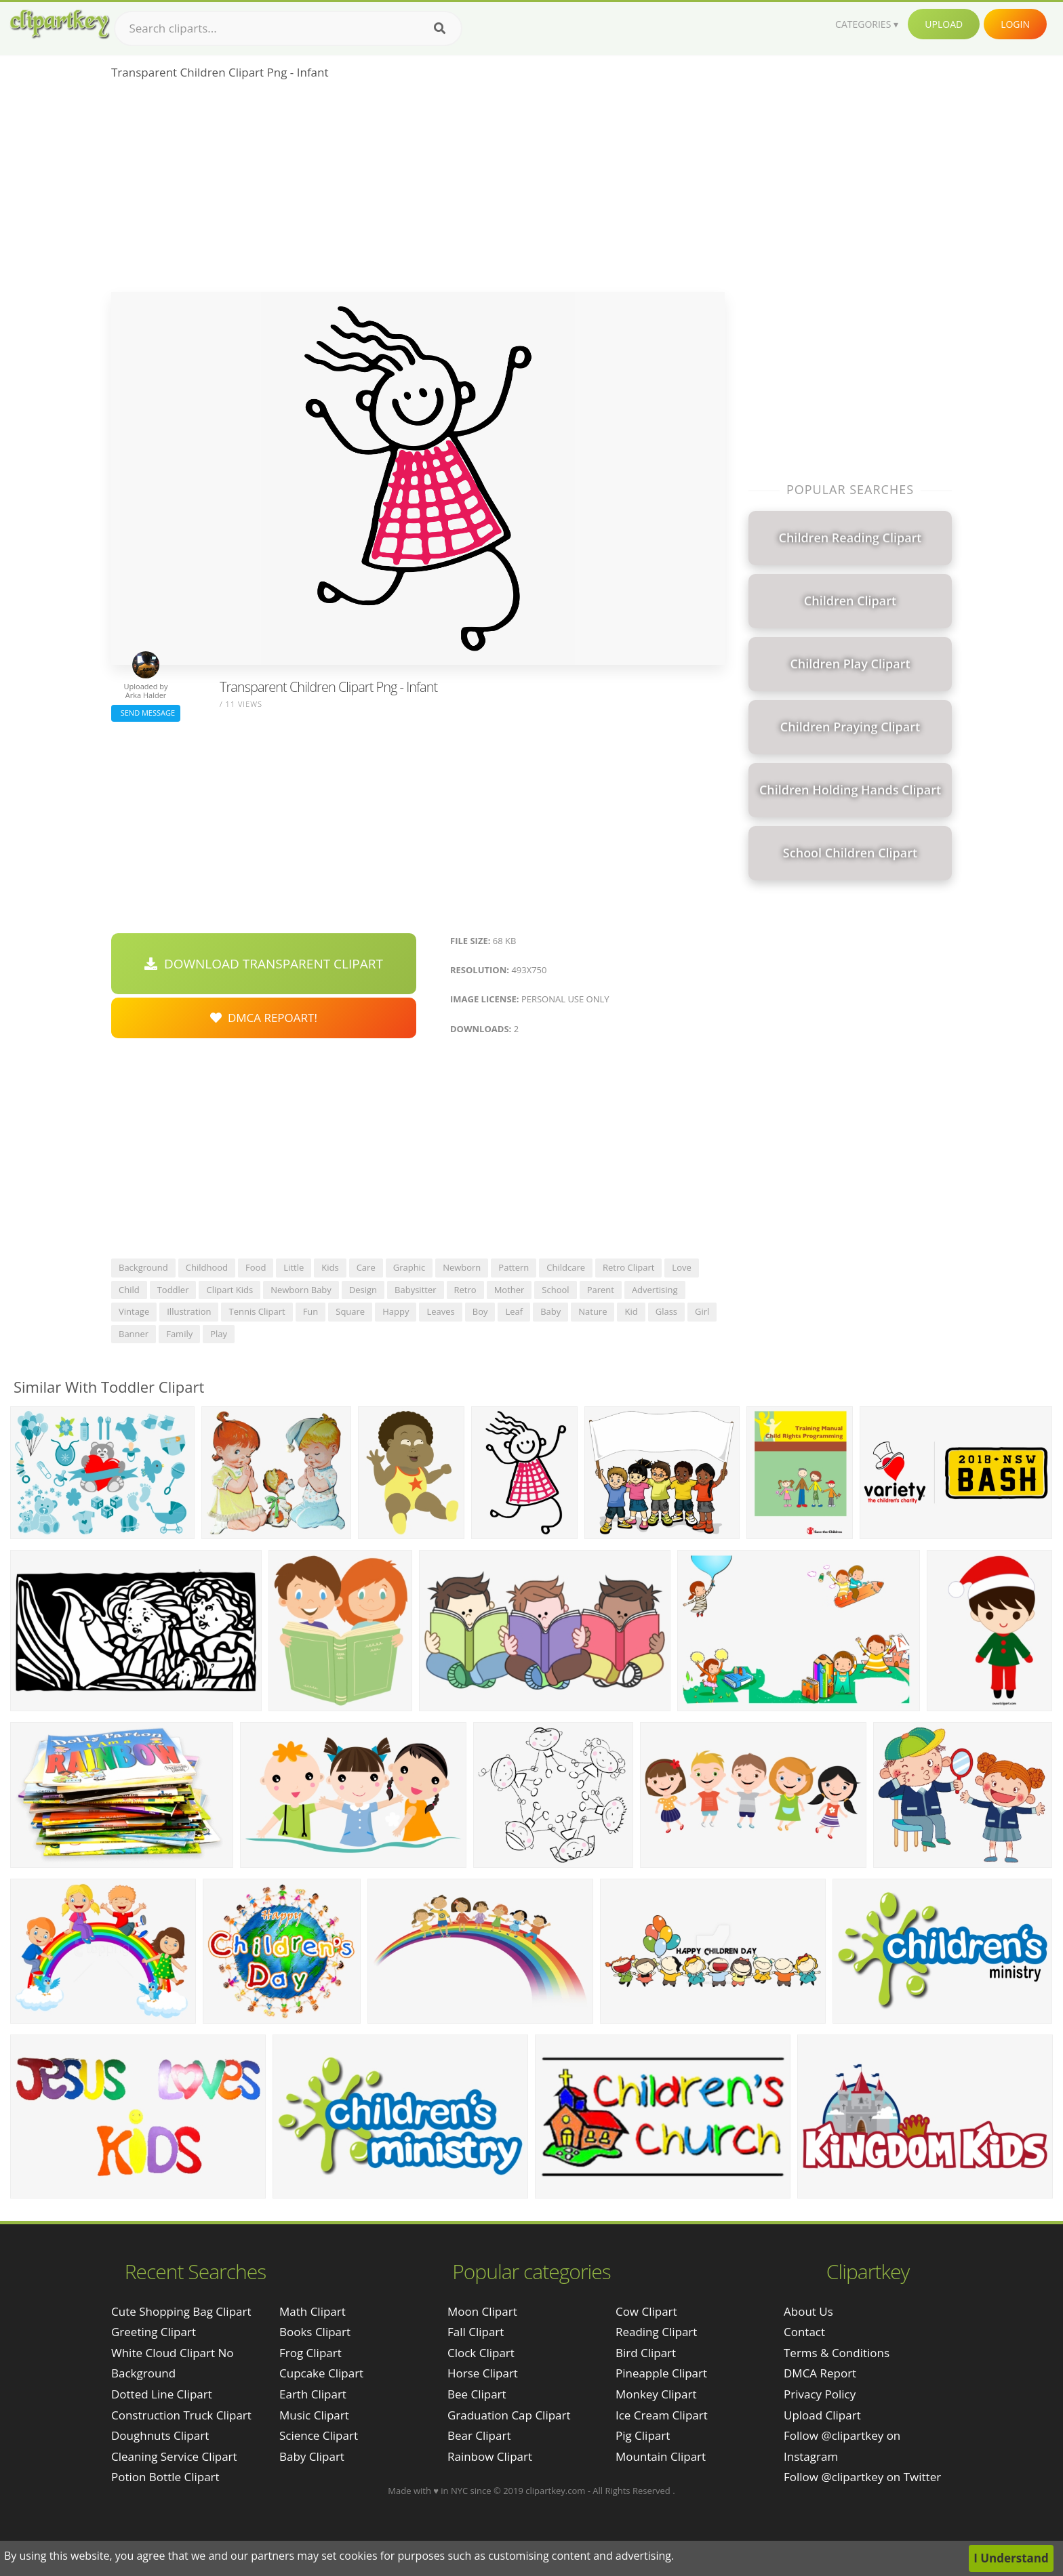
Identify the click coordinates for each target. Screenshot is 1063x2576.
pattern (513, 1267)
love (681, 1267)
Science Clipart (318, 2435)
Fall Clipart (475, 2331)
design (363, 1290)
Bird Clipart (646, 2352)
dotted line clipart (161, 2394)
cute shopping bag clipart (181, 2311)
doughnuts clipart (160, 2435)
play (218, 1334)
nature (592, 1311)
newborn (462, 1267)
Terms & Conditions (836, 2352)
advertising (655, 1290)
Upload (944, 24)
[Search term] (288, 28)
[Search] (440, 28)
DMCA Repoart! (263, 1017)
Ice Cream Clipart (662, 2415)
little (293, 1267)
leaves (440, 1311)
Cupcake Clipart (321, 2373)
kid (630, 1311)
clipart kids (229, 1290)
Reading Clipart (656, 2331)
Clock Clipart (481, 2352)
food (255, 1267)
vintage (134, 1311)
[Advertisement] (418, 190)
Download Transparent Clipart (263, 964)
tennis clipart (256, 1311)
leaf (514, 1311)
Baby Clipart (311, 2456)
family (179, 1334)
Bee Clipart (476, 2394)
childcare (565, 1267)
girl (702, 1311)
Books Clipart (314, 2331)
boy (480, 1311)
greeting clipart (153, 2331)
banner (133, 1334)
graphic (409, 1267)
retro (465, 1290)
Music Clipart (314, 2415)
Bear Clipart (478, 2435)
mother (509, 1290)
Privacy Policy (820, 2394)
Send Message (146, 713)
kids (329, 1267)
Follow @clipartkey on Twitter (862, 2477)
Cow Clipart (646, 2311)
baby (550, 1311)
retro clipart (628, 1267)
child (129, 1290)
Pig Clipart (643, 2435)
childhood (207, 1267)
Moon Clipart (482, 2311)
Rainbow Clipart (489, 2456)
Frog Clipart (310, 2352)
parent (600, 1290)
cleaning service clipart (174, 2456)
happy (395, 1311)
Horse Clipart (482, 2373)
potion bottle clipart (165, 2477)
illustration (189, 1311)
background (143, 1267)
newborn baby (301, 1290)
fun (311, 1311)
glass (666, 1311)
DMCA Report (820, 2373)
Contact (804, 2331)
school (555, 1290)
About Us (808, 2311)
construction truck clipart (181, 2415)
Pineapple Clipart (661, 2373)
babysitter (415, 1290)
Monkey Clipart (656, 2394)
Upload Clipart (822, 2415)
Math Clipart (312, 2311)
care (366, 1267)
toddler (173, 1290)
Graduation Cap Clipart (509, 2415)
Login (1015, 24)
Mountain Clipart (661, 2456)
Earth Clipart (312, 2394)
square (350, 1311)
